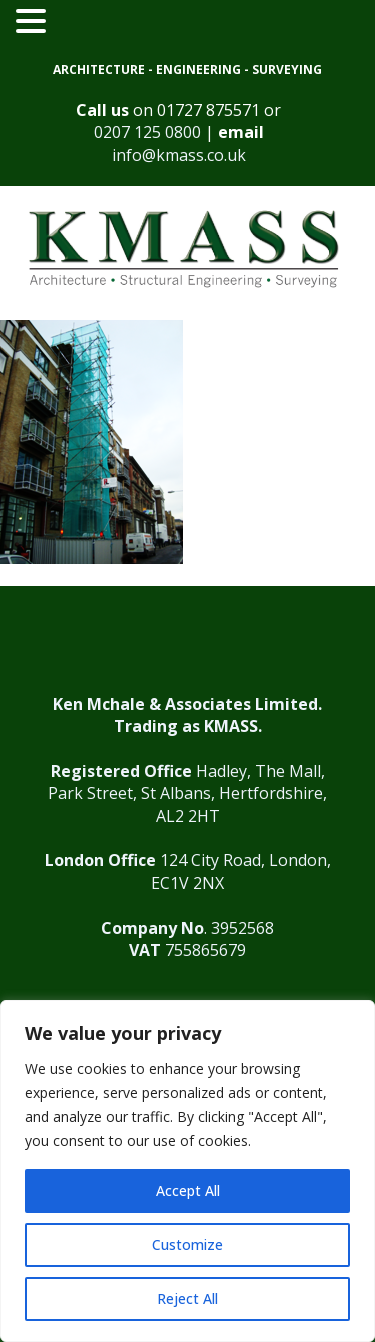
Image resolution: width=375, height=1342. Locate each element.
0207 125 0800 (147, 132)
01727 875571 (208, 110)
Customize (187, 1244)
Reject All (187, 1298)
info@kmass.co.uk (179, 155)
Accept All (188, 1190)
